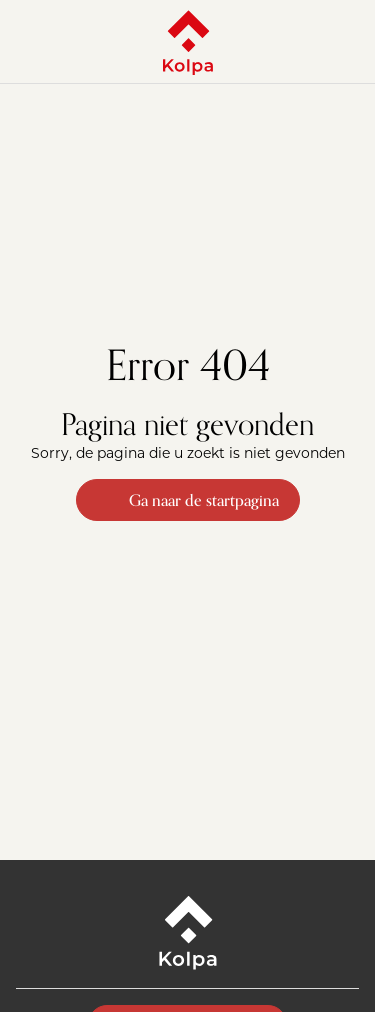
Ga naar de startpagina (188, 500)
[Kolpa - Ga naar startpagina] (188, 42)
